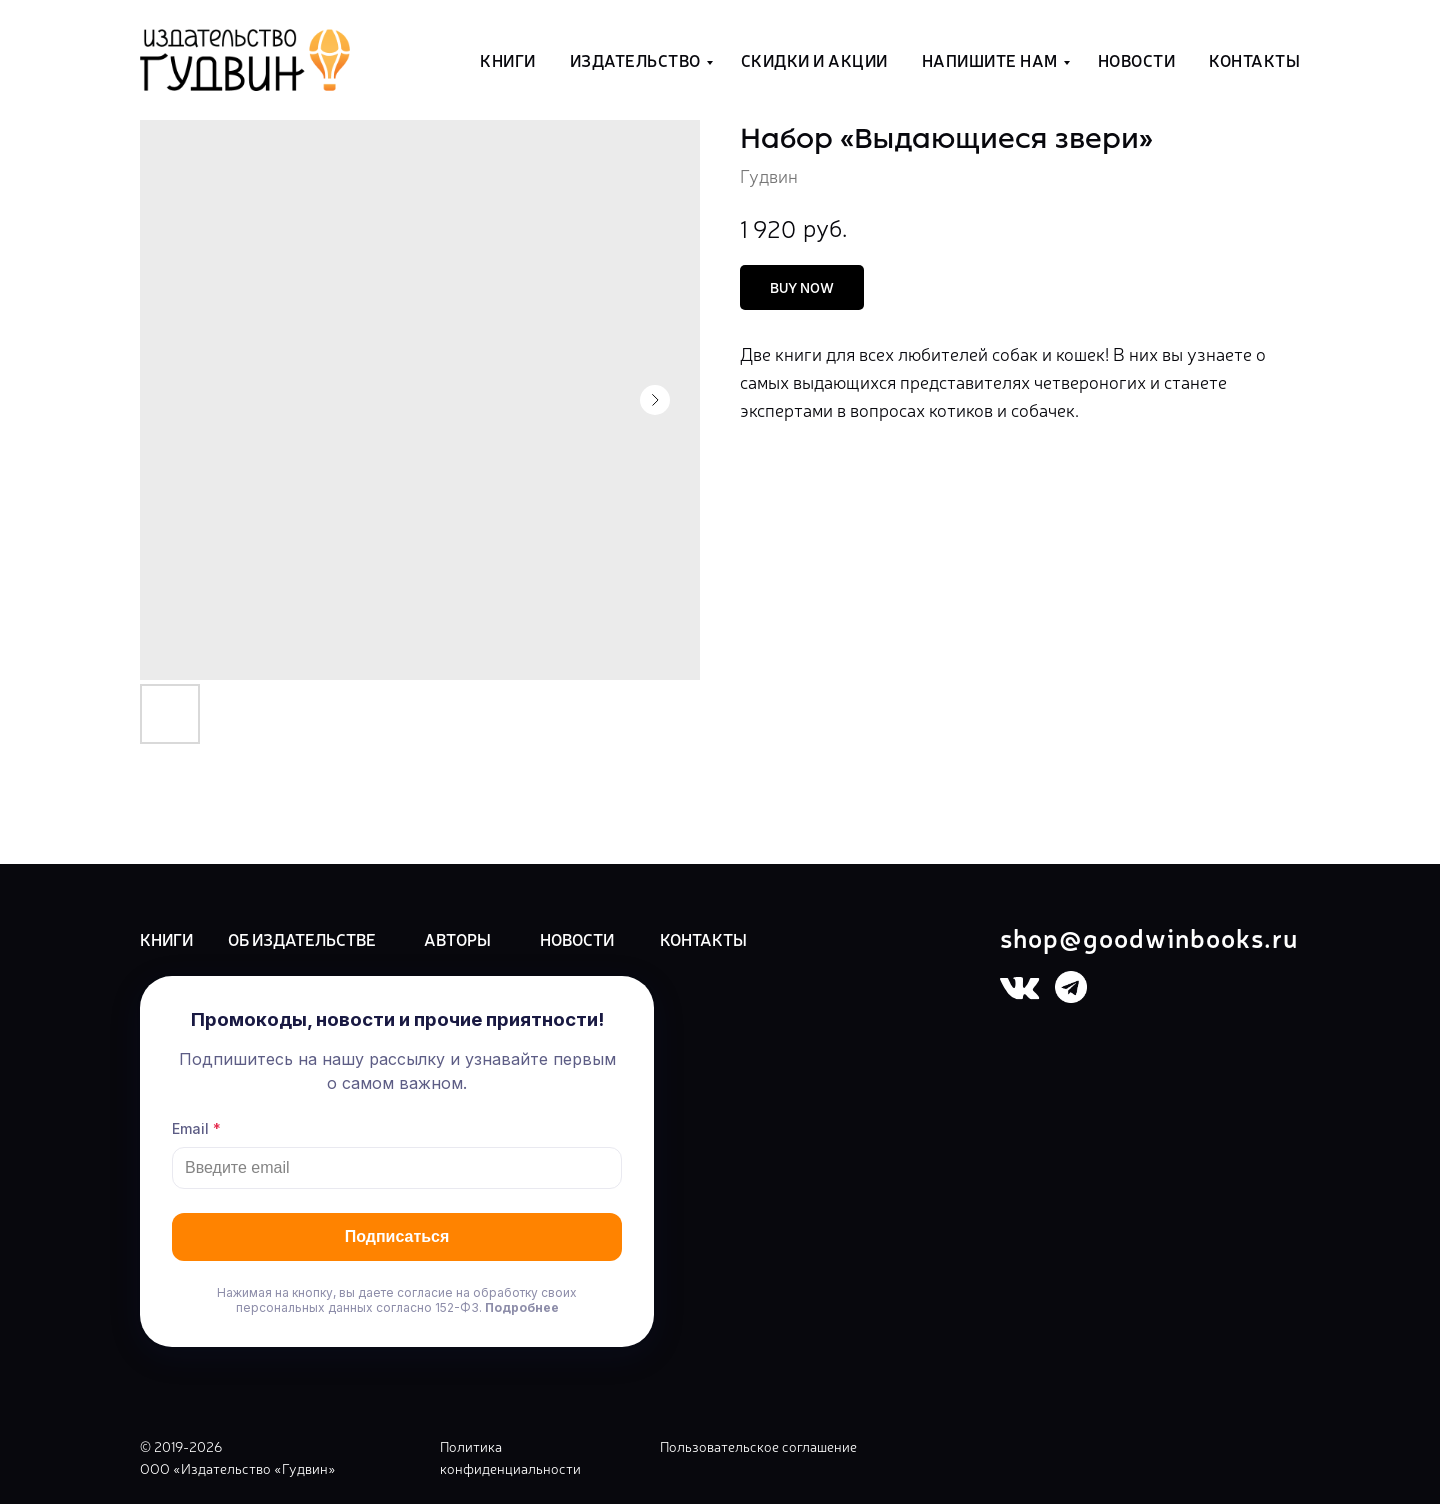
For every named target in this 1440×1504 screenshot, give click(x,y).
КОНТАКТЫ (703, 939)
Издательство (635, 60)
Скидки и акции (814, 60)
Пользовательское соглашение (758, 1446)
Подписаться (397, 1236)
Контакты (1254, 60)
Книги (508, 60)
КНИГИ (166, 939)
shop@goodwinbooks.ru (1149, 936)
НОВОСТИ (577, 939)
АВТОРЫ (457, 939)
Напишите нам (990, 60)
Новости (1137, 60)
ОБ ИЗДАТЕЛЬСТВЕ (302, 939)
